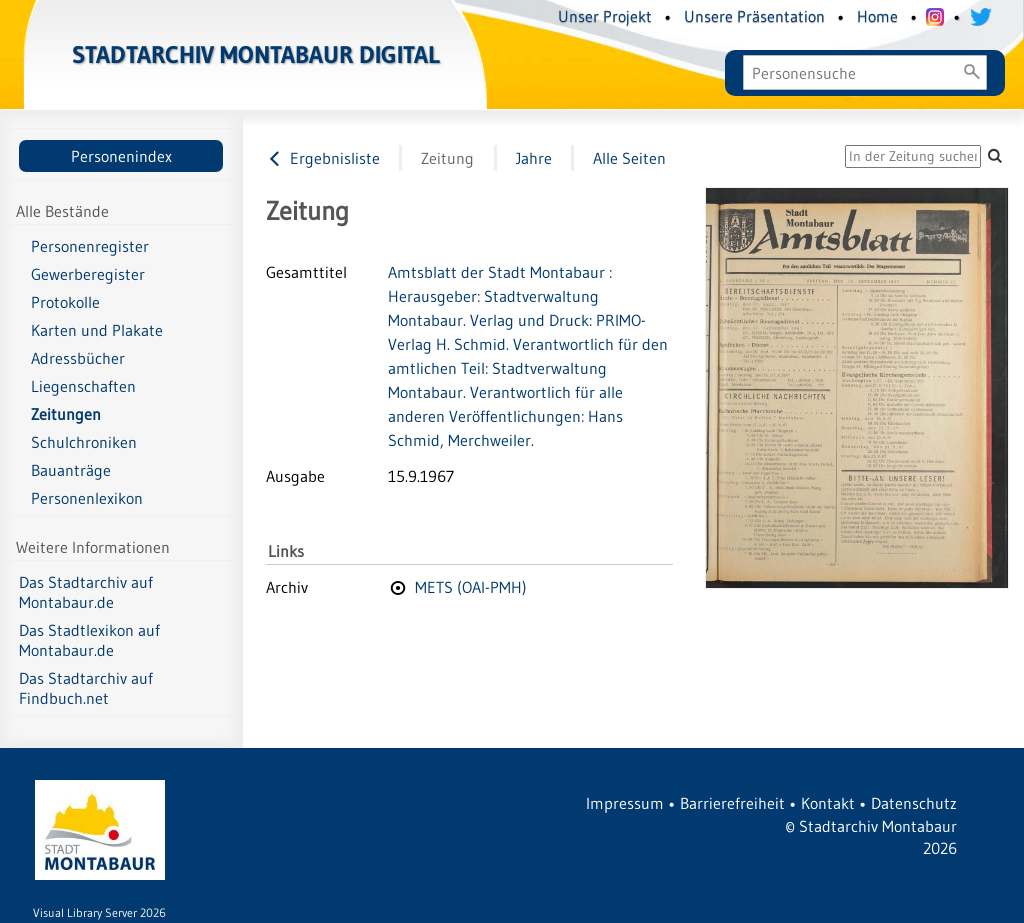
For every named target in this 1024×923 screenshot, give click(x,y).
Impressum (625, 803)
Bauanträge (71, 470)
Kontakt (828, 803)
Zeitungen (66, 414)
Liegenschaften (83, 386)
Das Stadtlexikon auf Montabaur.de (89, 640)
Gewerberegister (88, 274)
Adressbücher (78, 358)
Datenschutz (914, 803)
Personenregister (90, 246)
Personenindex (121, 156)
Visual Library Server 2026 (99, 912)
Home (877, 16)
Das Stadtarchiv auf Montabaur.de (86, 592)
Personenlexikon (87, 498)
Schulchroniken (84, 442)
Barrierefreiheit (732, 803)
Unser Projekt (605, 16)
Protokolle (65, 302)
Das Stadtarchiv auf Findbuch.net (86, 688)
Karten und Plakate (97, 330)
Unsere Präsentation (754, 16)
